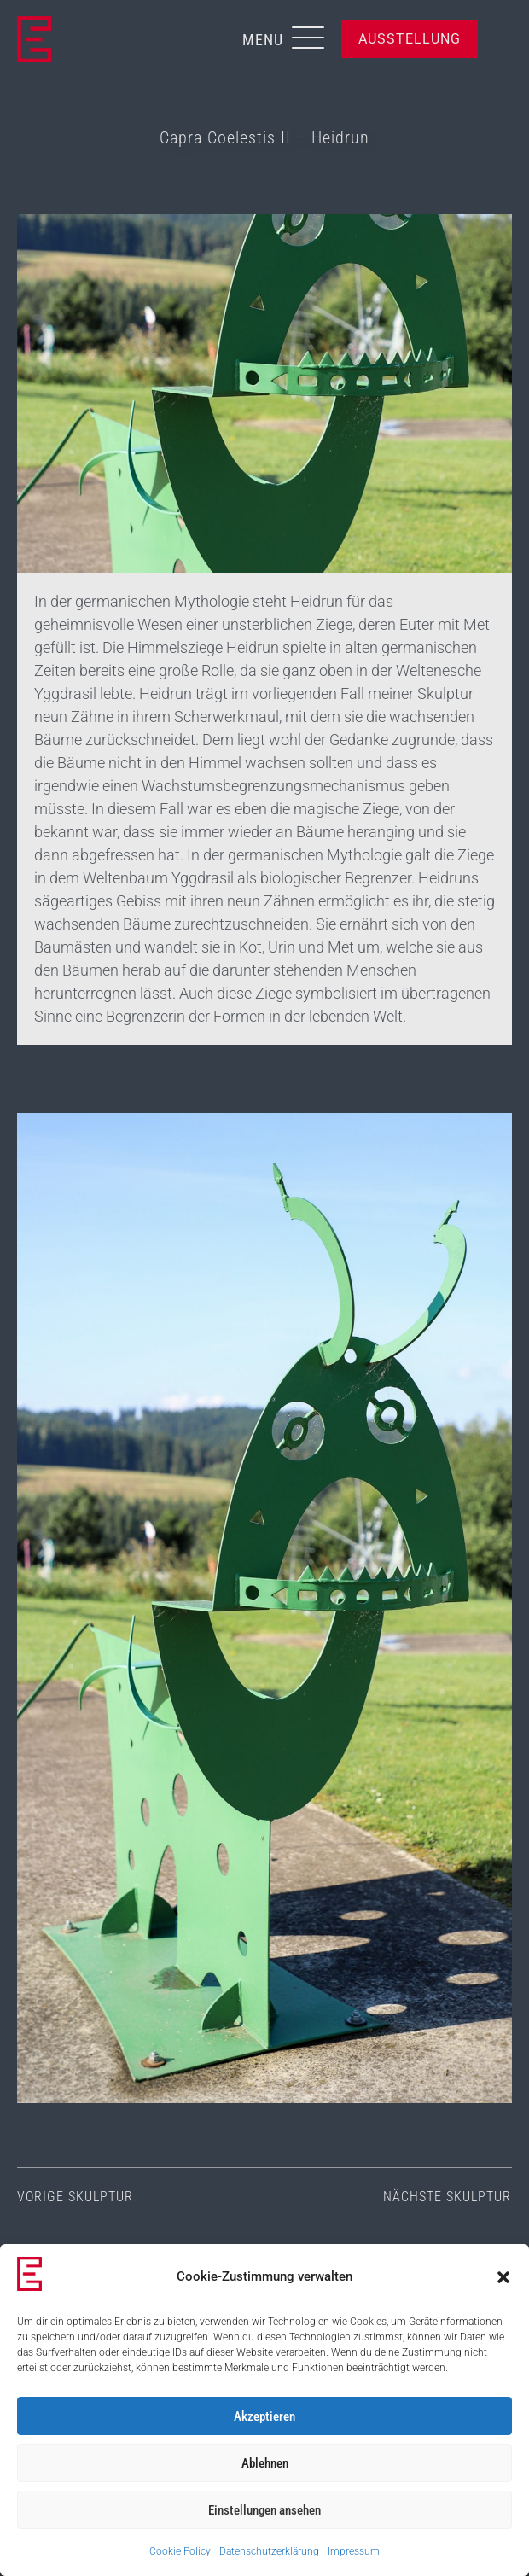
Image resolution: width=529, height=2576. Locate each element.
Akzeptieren (264, 2416)
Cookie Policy (180, 2551)
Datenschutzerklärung (269, 2551)
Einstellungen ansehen (264, 2510)
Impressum (354, 2551)
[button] (503, 2277)
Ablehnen (264, 2463)
